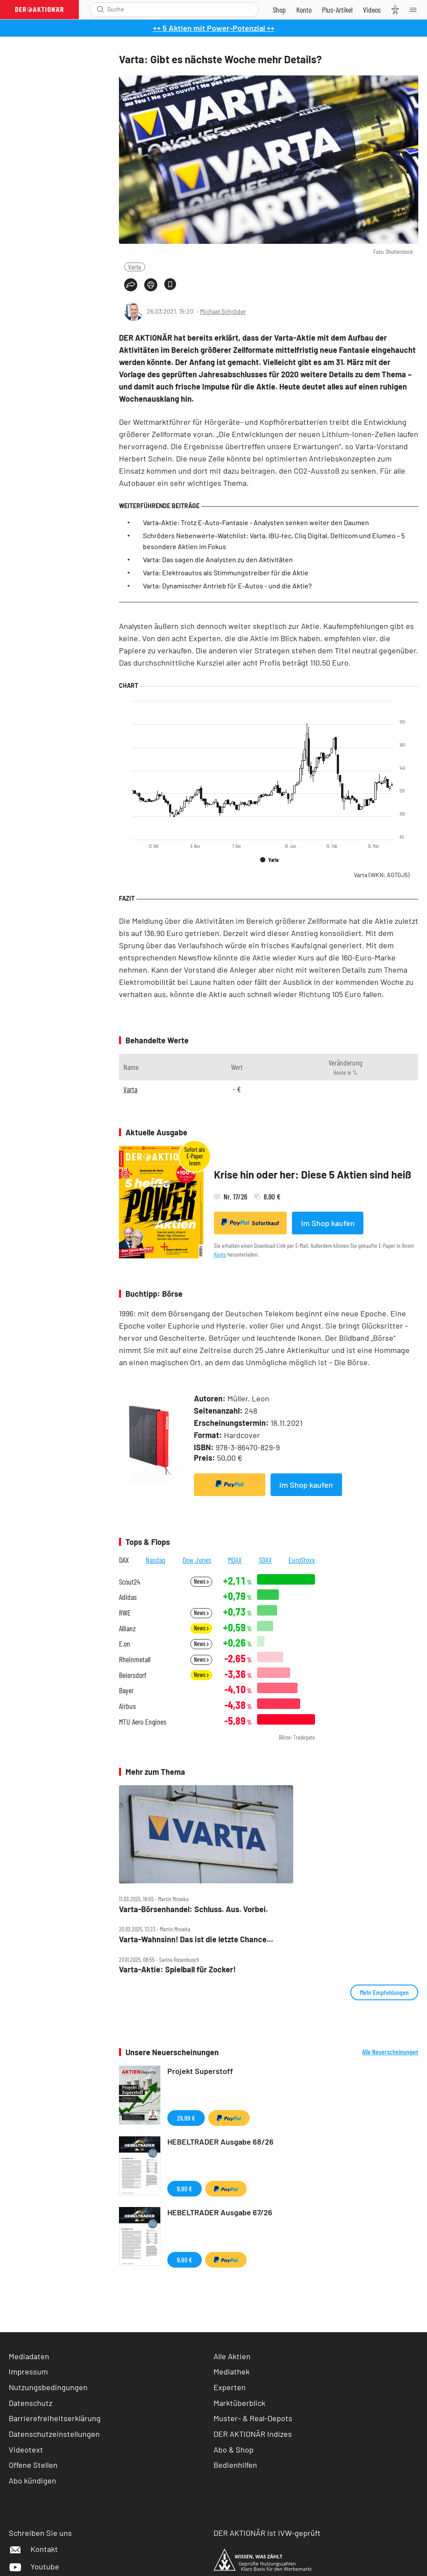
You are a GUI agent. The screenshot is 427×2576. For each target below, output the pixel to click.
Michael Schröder (223, 311)
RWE (125, 1612)
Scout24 (129, 1581)
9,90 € (184, 2188)
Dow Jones (197, 1560)
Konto (220, 1254)
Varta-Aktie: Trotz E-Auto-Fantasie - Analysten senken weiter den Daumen (256, 522)
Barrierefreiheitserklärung (55, 2418)
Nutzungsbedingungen (48, 2387)
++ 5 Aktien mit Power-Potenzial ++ (213, 28)
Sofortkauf (250, 1223)
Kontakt (33, 2549)
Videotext (26, 2449)
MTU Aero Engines (142, 1721)
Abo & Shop (234, 2449)
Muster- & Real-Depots (253, 2418)
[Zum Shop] (279, 9)
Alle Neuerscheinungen (390, 2052)
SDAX (265, 1560)
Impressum (28, 2371)
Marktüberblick (239, 2403)
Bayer (126, 1690)
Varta (134, 267)
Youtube (34, 2566)
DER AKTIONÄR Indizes (253, 2434)
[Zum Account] (304, 9)
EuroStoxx (301, 1560)
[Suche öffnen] (100, 9)
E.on (124, 1643)
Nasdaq (156, 1560)
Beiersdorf (132, 1675)
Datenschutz (30, 2403)
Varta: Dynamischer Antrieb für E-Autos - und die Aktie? (227, 585)
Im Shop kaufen (328, 1223)
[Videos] (372, 9)
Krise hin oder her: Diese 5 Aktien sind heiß (312, 1174)
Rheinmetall (134, 1659)
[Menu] (415, 9)
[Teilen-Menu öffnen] (130, 284)
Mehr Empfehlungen (384, 1992)
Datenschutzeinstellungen (54, 2434)
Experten (230, 2387)
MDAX (235, 1560)
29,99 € (186, 2118)
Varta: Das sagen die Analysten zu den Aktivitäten (218, 559)
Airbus (127, 1706)
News (201, 1581)
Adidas (128, 1597)
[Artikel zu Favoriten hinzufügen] (170, 284)
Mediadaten (29, 2356)
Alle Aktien (232, 2356)
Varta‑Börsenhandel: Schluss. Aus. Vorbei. (193, 1909)
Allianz (127, 1628)
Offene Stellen (33, 2465)
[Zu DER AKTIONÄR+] (337, 9)
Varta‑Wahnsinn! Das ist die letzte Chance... (196, 1939)
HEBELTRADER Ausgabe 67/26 (219, 2212)
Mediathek (232, 2371)
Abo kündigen (32, 2480)
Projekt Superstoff (200, 2071)
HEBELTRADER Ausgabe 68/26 (220, 2141)
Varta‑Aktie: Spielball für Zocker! (177, 1969)
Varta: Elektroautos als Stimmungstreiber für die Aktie (225, 572)
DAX (124, 1560)
